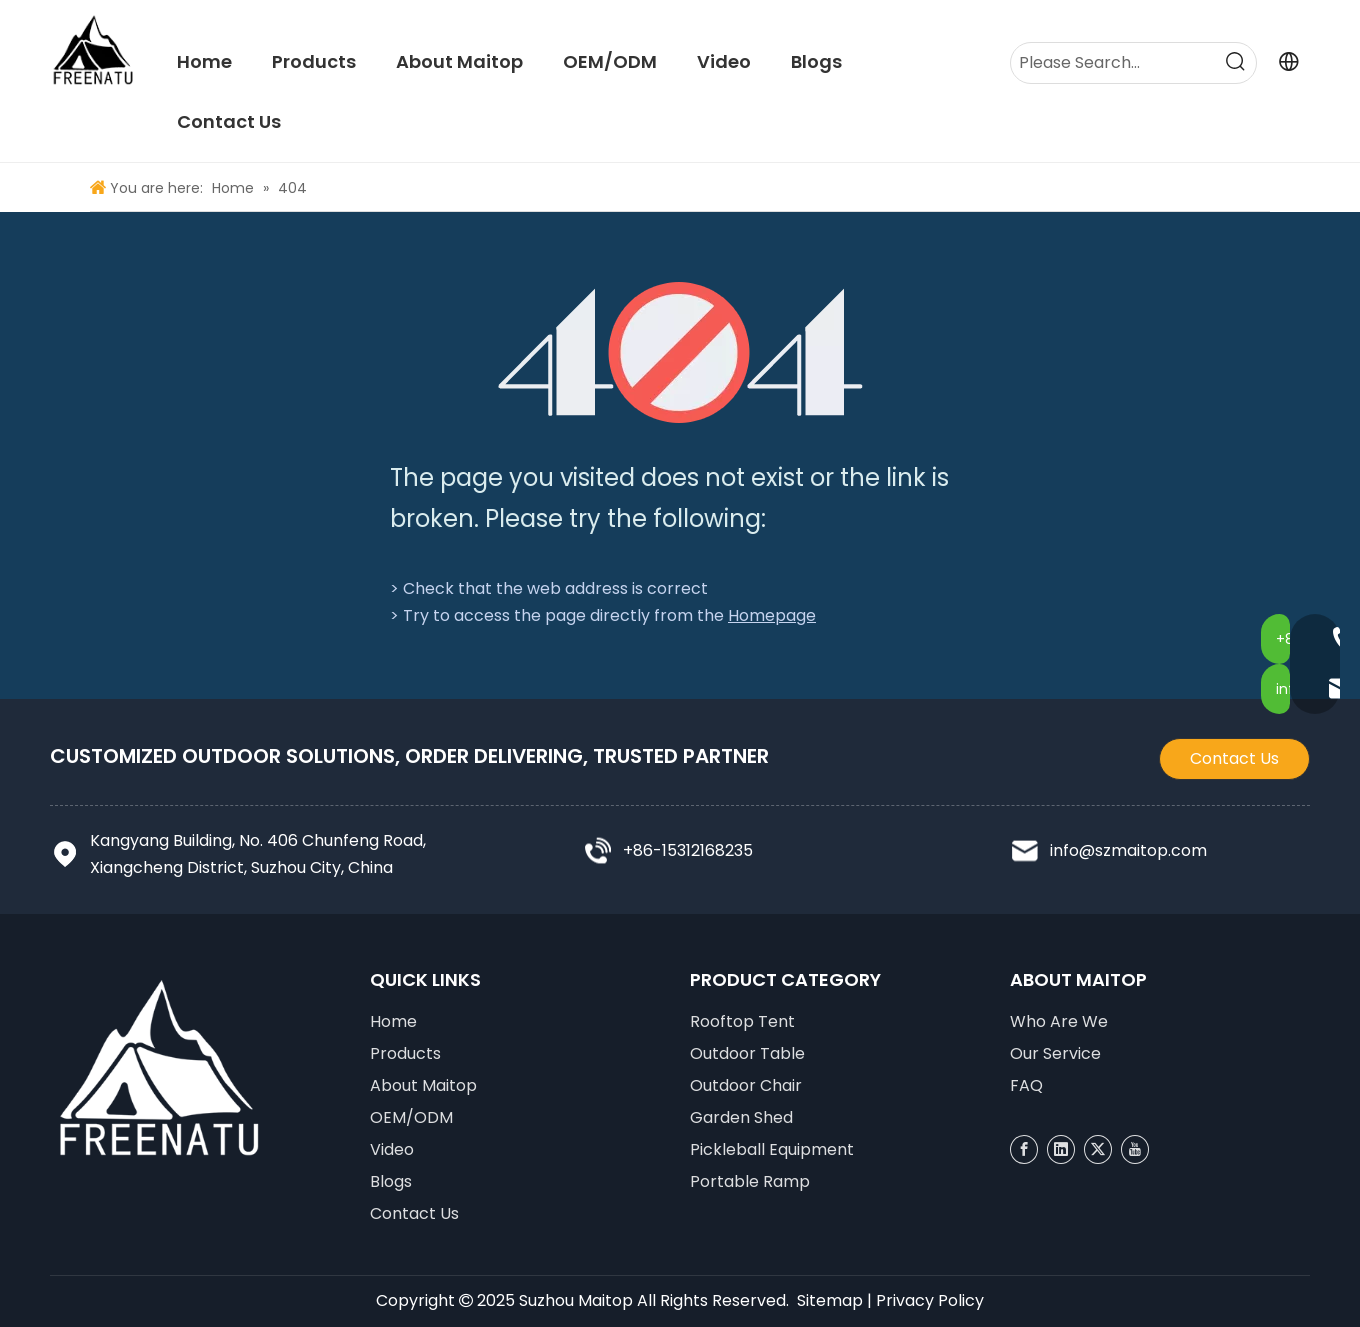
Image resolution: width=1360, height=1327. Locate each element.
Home (393, 1021)
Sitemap (830, 1300)
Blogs (391, 1181)
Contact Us (1234, 758)
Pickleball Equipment (772, 1149)
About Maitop (423, 1085)
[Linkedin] (1061, 1149)
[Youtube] (1135, 1149)
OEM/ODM (411, 1117)
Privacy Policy (930, 1300)
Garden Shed (741, 1117)
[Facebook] (1024, 1149)
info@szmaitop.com (1128, 850)
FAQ (1026, 1085)
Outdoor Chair (746, 1085)
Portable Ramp (750, 1181)
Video (392, 1149)
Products (405, 1053)
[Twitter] (1098, 1149)
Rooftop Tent (742, 1021)
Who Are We (1059, 1021)
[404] (680, 352)
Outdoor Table (747, 1053)
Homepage (772, 615)
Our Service (1055, 1053)
